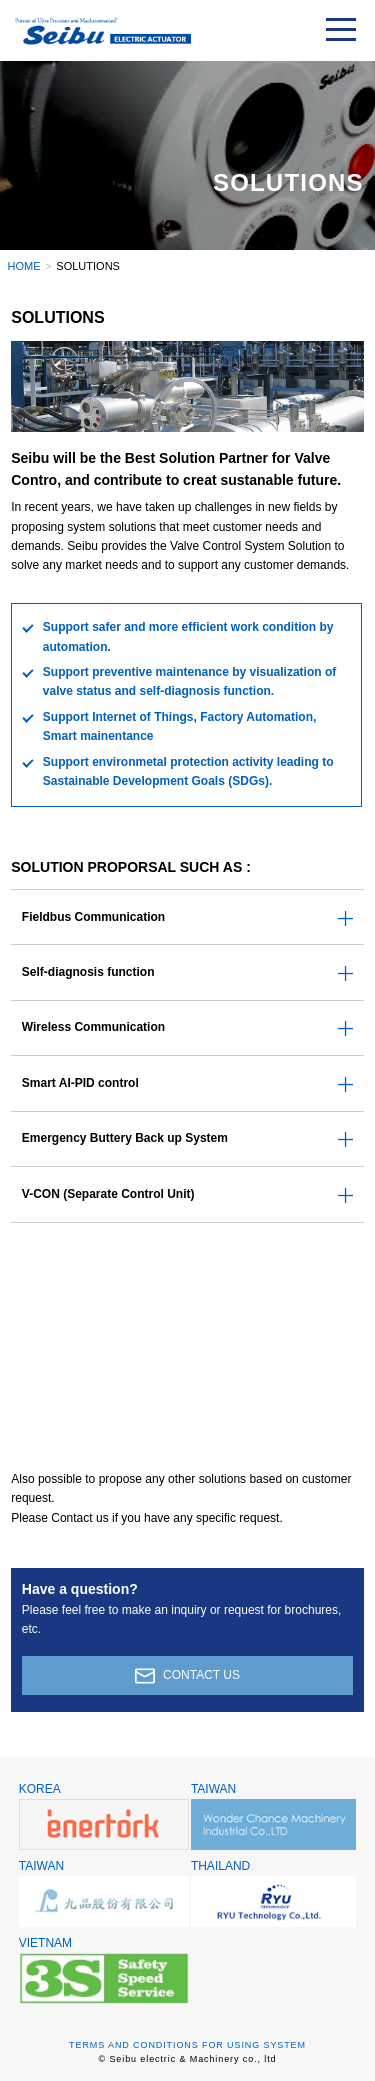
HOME (24, 266)
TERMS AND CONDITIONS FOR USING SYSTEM (187, 2045)
